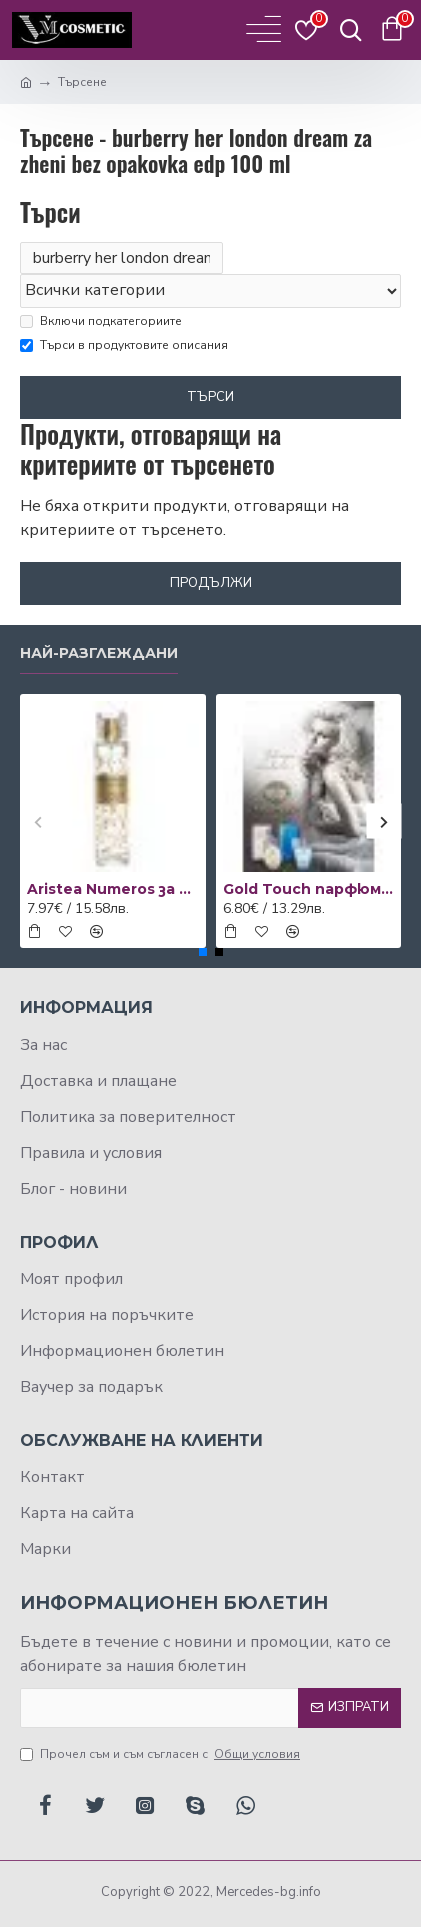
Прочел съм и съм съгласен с (161, 1754)
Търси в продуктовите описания (124, 345)
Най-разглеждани (99, 653)
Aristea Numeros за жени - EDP (113, 889)
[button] (37, 821)
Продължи (211, 583)
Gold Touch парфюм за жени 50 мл (309, 889)
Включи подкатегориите (101, 321)
